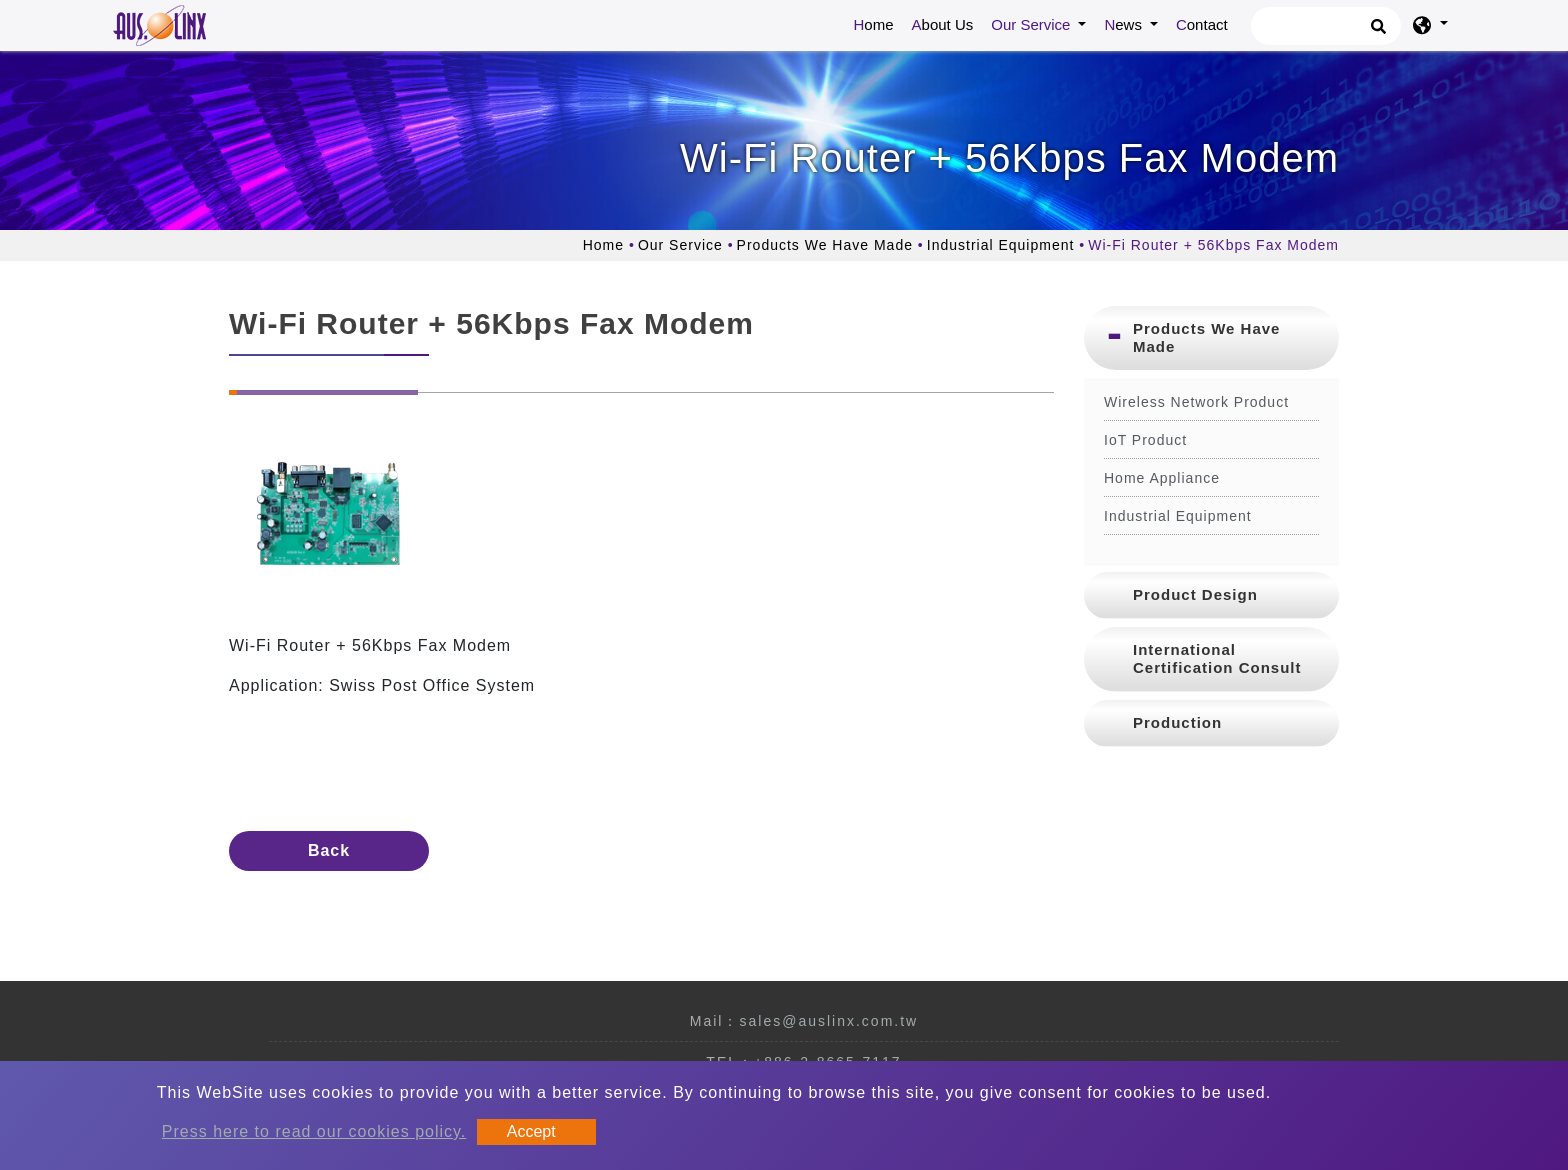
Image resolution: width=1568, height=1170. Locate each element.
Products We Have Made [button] (1206, 337)
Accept (531, 1131)
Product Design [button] (1195, 594)
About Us (943, 24)
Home (878, 23)
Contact (1202, 24)
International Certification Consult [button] (1217, 658)
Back (329, 850)
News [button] (1125, 24)
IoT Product (1145, 440)
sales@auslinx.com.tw (828, 1021)
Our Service (680, 245)
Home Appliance (1162, 478)
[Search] (1326, 26)
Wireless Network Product (1196, 402)
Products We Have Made (825, 245)
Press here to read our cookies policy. (314, 1131)
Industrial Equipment (1001, 245)
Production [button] (1177, 722)
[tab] (1211, 338)
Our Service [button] (1032, 24)
